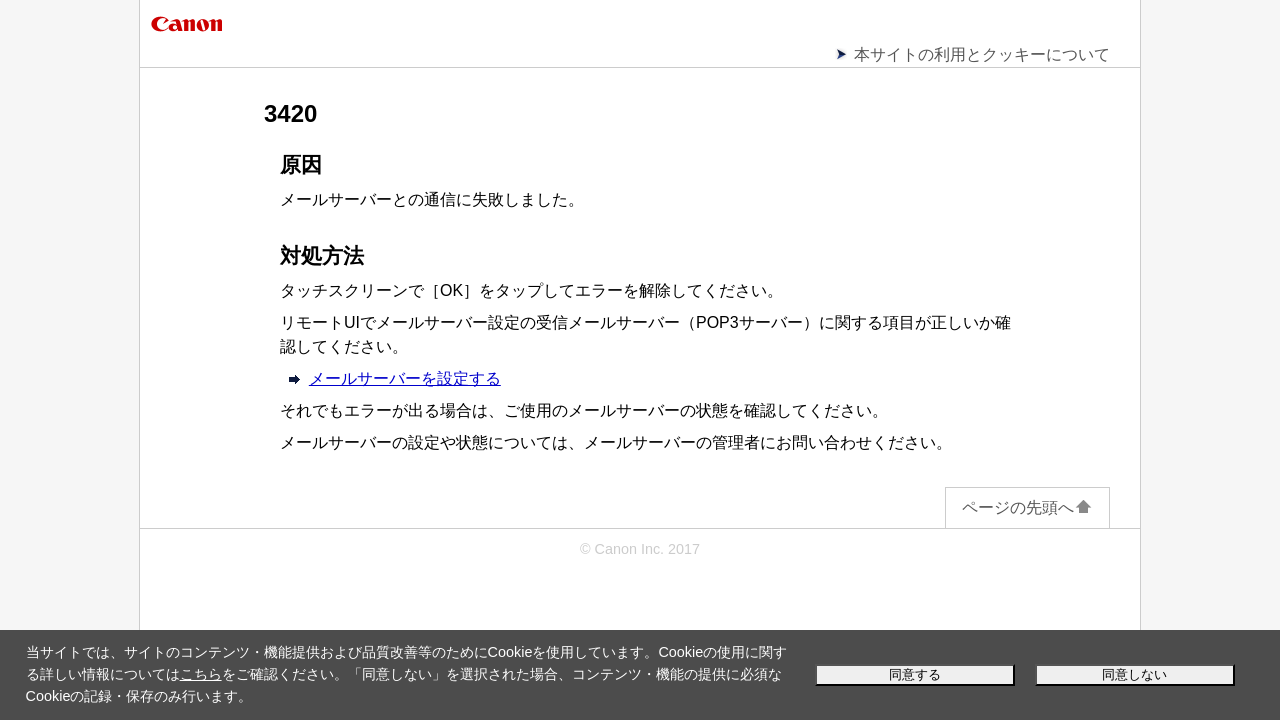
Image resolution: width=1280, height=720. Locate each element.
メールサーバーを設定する (405, 378)
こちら (201, 674)
